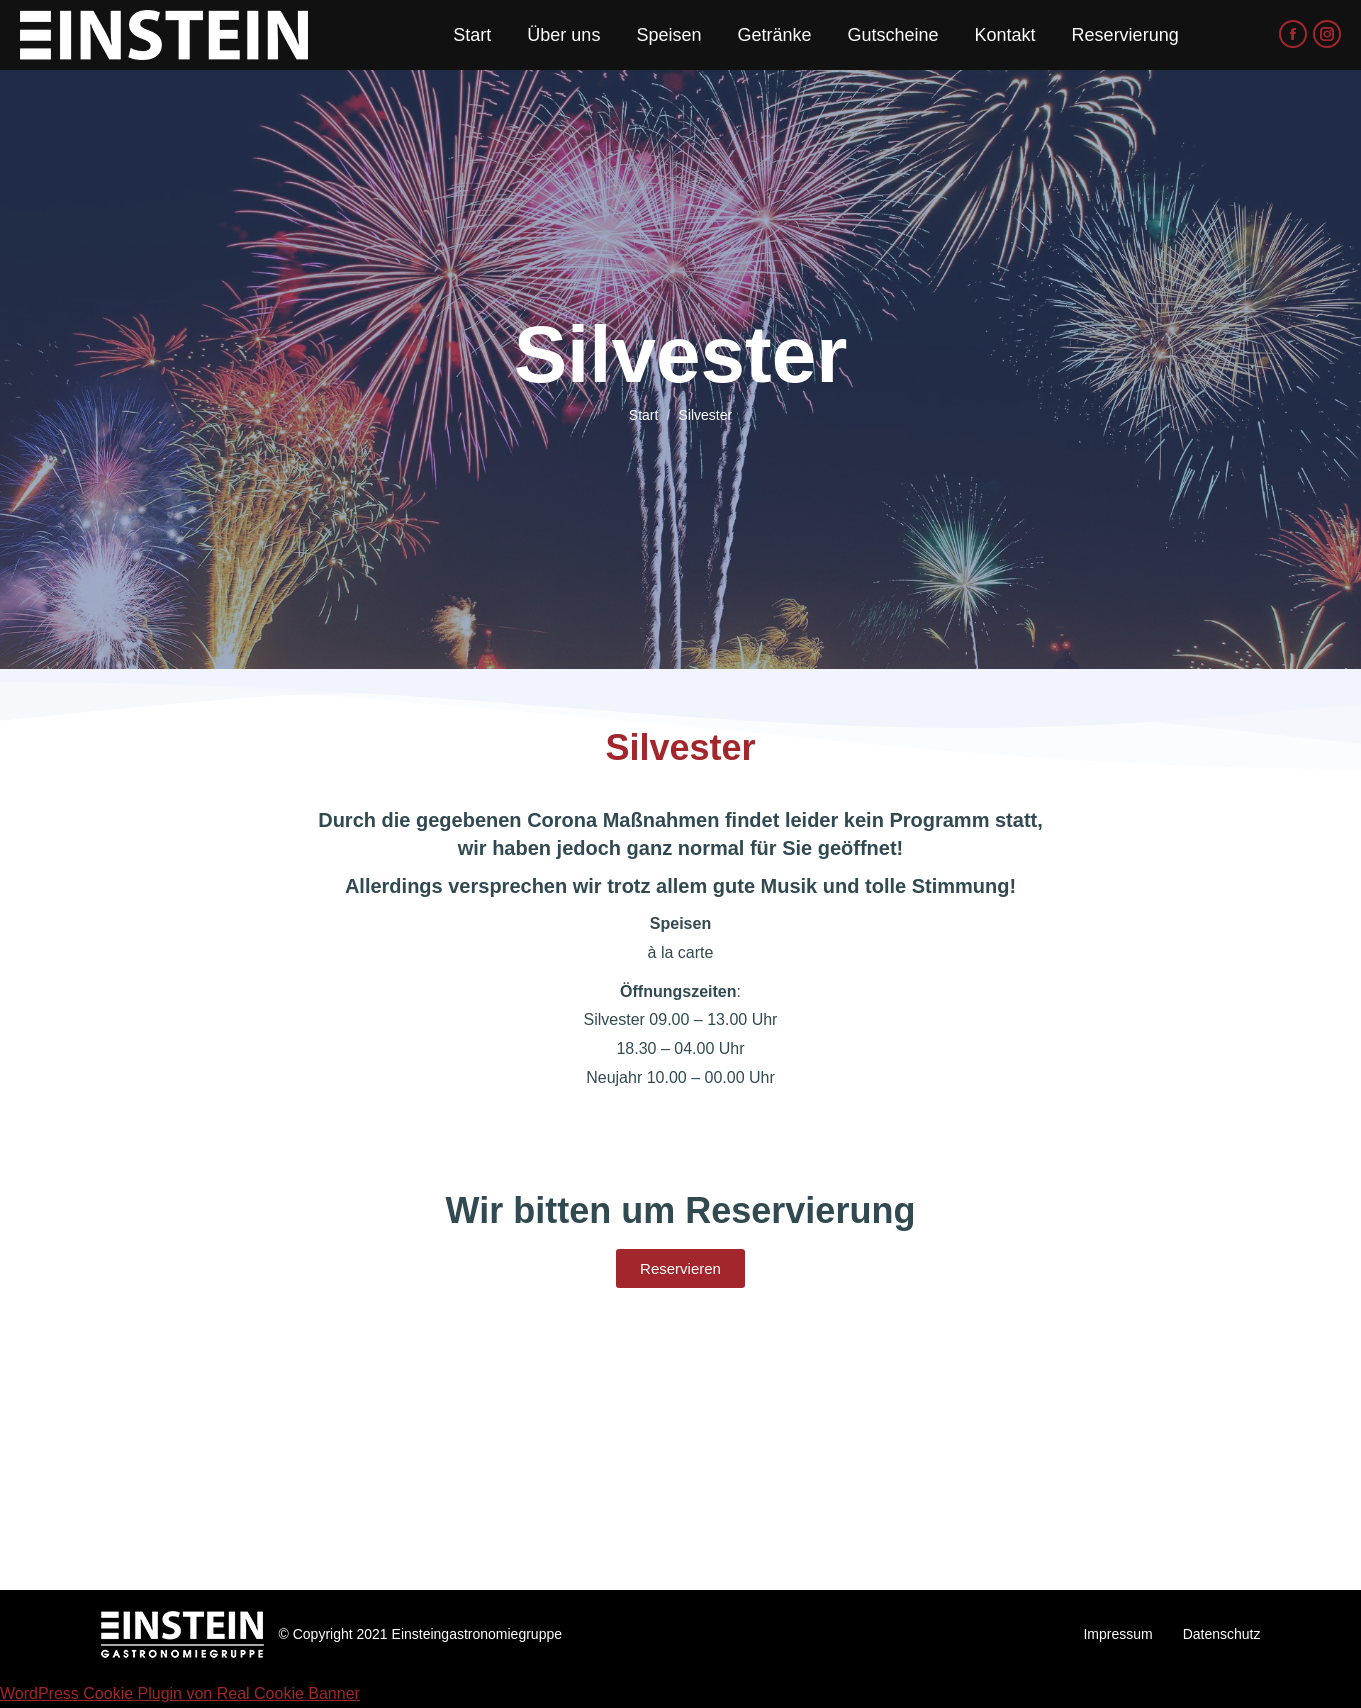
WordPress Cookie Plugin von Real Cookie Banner (180, 1693)
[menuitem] (472, 35)
